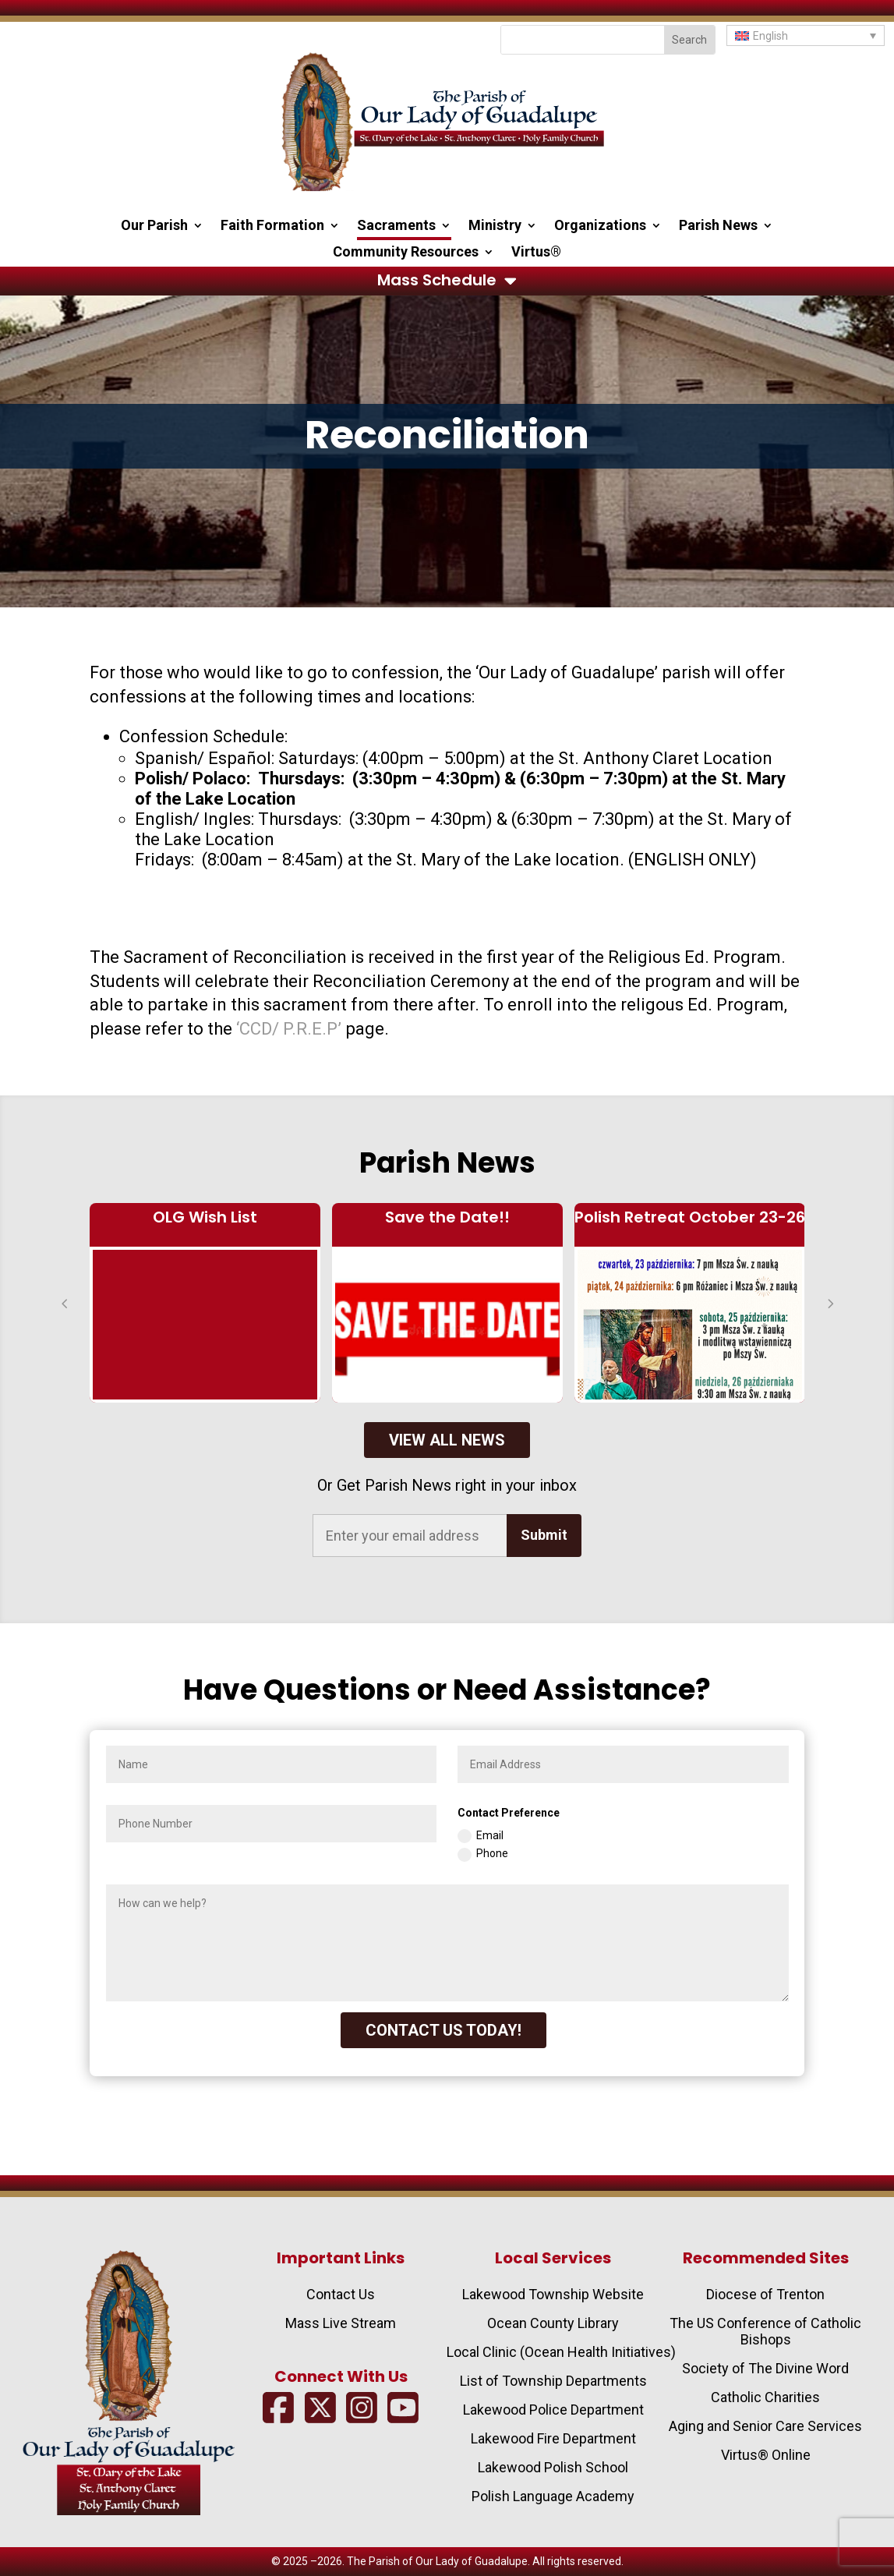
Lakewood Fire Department (553, 2438)
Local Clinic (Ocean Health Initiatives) (561, 2352)
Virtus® (536, 253)
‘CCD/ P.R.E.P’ (288, 1029)
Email (481, 1836)
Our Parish (154, 226)
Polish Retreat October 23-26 (689, 1217)
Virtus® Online (766, 2455)
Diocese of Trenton (765, 2294)
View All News (447, 1440)
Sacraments (396, 226)
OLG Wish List (205, 1217)
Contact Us (340, 2294)
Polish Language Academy (553, 2496)
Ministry (494, 226)
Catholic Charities (765, 2397)
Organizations (600, 226)
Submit (544, 1535)
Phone (483, 1854)
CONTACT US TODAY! (443, 2030)
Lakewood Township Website (553, 2294)
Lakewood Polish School (553, 2467)
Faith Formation (272, 226)
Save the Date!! (447, 1217)
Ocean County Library (553, 2323)
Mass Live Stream (340, 2323)
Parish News (718, 226)
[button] (805, 35)
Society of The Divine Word (765, 2368)
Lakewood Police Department (553, 2409)
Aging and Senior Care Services (765, 2426)
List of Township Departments (553, 2381)
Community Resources (406, 253)
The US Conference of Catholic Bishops (765, 2331)
